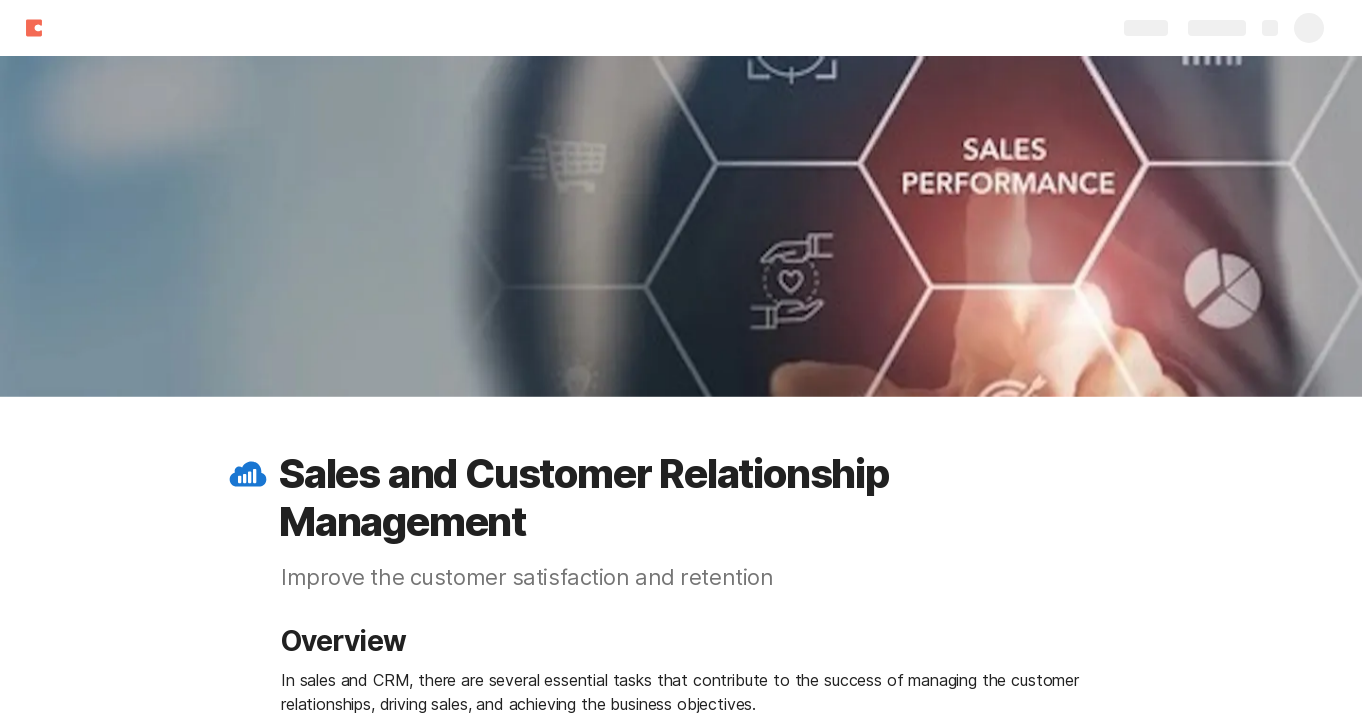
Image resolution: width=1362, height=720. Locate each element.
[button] (248, 474)
